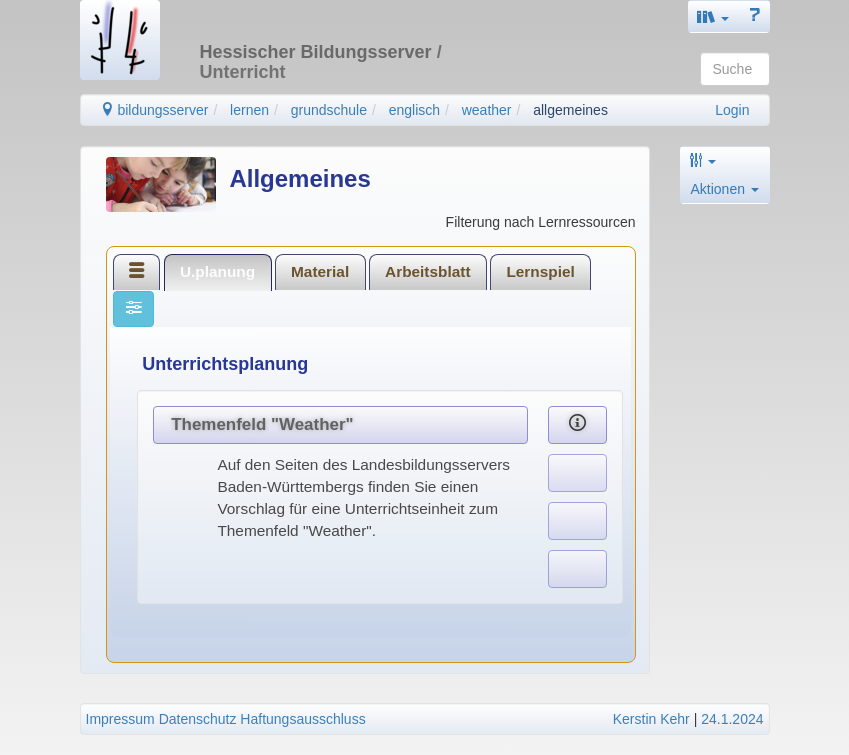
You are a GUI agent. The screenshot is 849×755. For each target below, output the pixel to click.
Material (320, 271)
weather (487, 110)
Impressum (120, 719)
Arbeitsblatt (428, 271)
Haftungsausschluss (302, 719)
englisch (414, 110)
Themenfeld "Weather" (262, 424)
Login (732, 110)
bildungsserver (154, 110)
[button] (713, 16)
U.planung (217, 271)
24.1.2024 (732, 719)
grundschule (329, 110)
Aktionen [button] (725, 189)
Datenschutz (198, 719)
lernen (249, 110)
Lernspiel (540, 271)
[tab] (137, 272)
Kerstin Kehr (651, 719)
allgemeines (570, 110)
